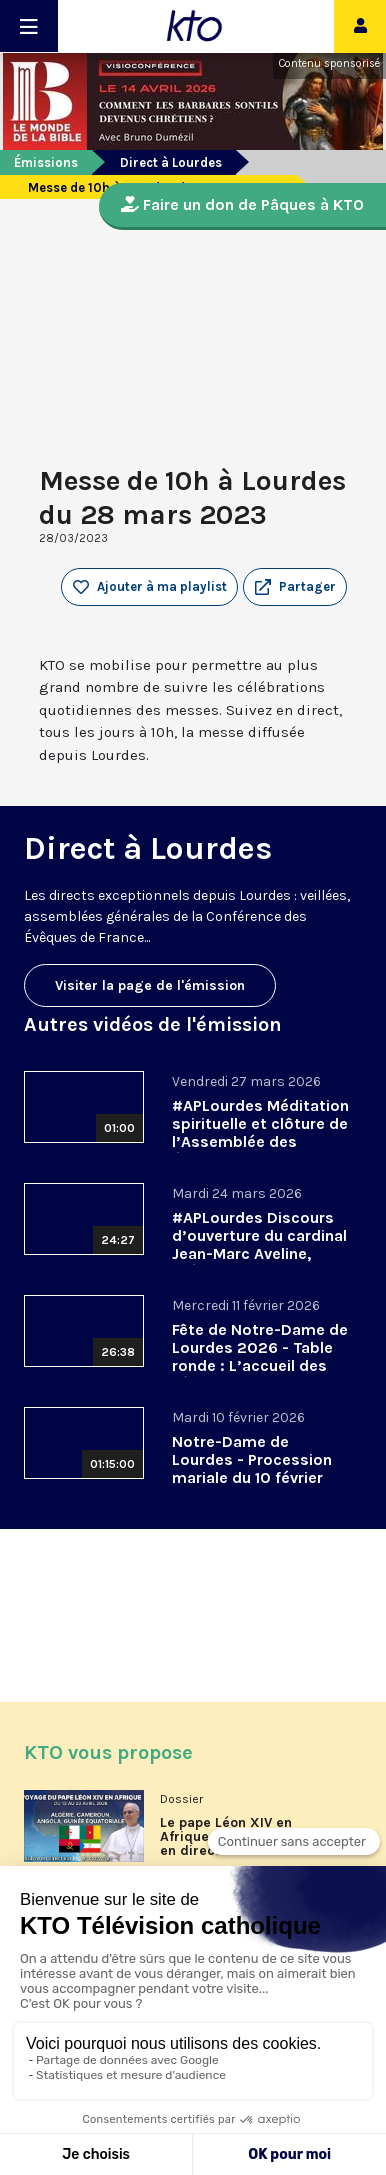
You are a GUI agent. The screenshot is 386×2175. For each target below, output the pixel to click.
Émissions (46, 162)
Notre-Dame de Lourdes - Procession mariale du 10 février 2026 (252, 1468)
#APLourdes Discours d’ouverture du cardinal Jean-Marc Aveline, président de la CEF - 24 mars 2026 (259, 1253)
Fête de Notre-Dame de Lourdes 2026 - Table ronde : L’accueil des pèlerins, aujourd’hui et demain (260, 1365)
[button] (295, 587)
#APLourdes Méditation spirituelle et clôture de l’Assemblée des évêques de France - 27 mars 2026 (260, 1141)
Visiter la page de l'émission (150, 985)
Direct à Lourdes (171, 162)
